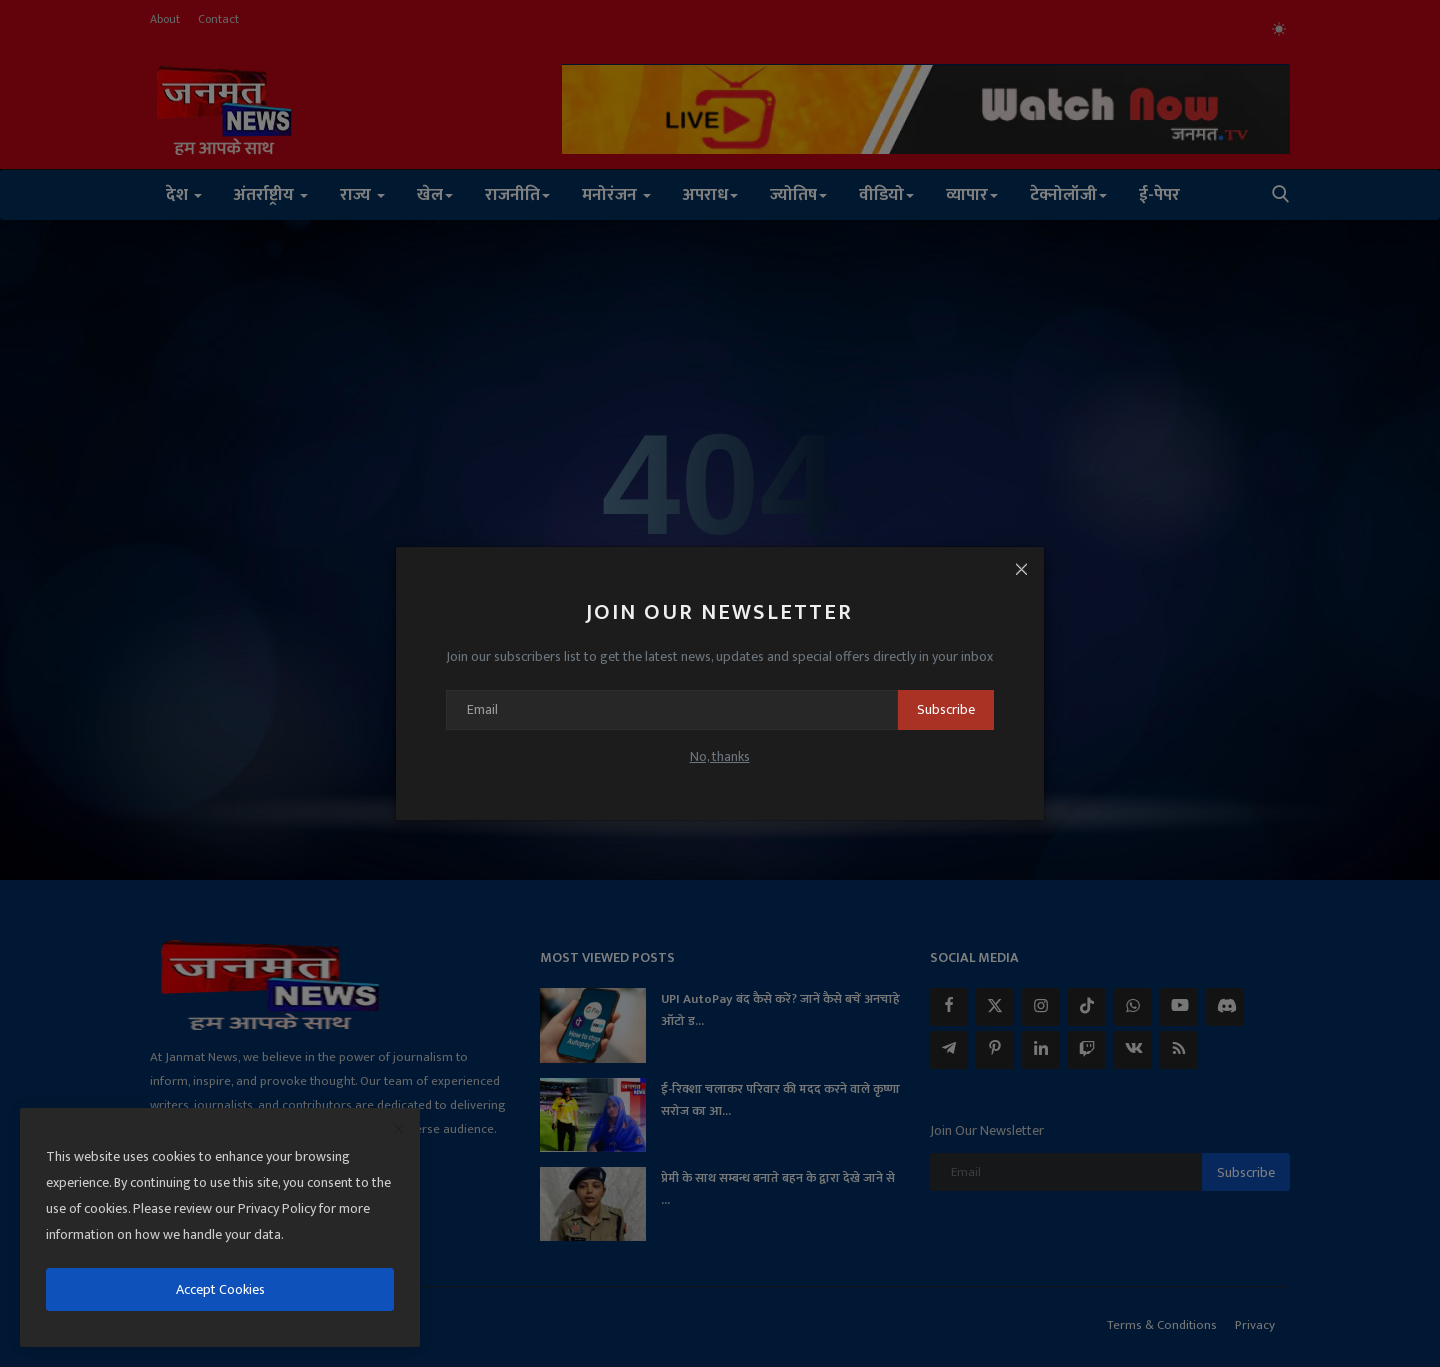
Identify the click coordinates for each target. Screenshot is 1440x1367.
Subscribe (935, 709)
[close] (399, 1130)
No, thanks (720, 756)
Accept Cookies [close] (220, 1289)
